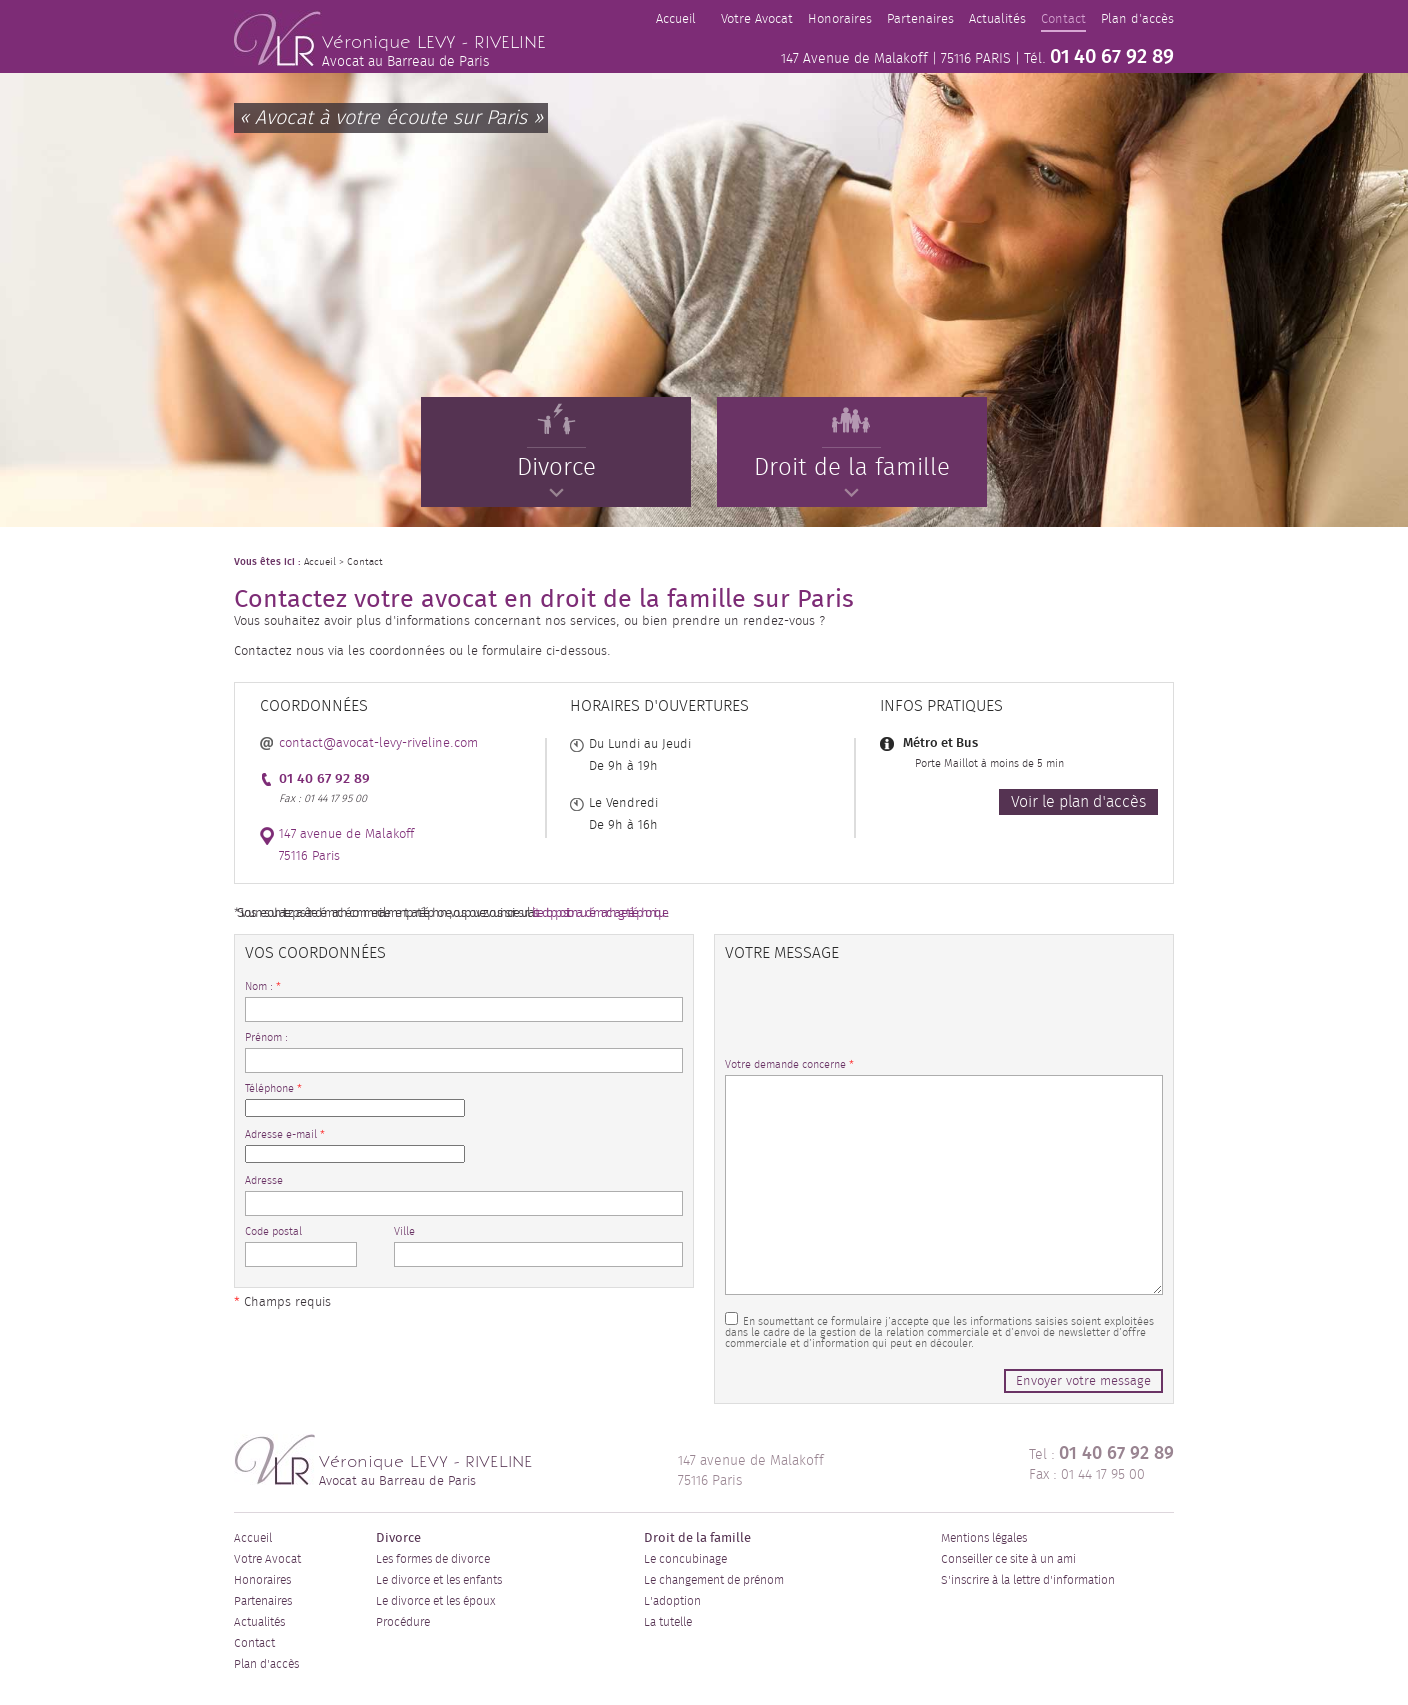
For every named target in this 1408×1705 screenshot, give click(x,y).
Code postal (273, 1231)
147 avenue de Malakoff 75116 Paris (751, 1471)
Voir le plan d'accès (1078, 802)
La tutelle (668, 1622)
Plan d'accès (1137, 19)
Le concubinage (685, 1559)
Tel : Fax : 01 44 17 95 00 (1101, 1463)
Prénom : (266, 1037)
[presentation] (877, 1020)
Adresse (264, 1180)
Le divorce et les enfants (439, 1580)
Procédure (403, 1622)
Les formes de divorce (433, 1559)
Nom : (263, 986)
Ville (404, 1231)
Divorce (556, 457)
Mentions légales (984, 1538)
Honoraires (840, 19)
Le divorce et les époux (435, 1601)
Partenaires (920, 19)
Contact (1063, 19)
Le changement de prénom (714, 1580)
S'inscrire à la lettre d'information (1028, 1580)
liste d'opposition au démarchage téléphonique (599, 913)
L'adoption (672, 1601)
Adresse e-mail (285, 1134)
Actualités (997, 19)
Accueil (676, 19)
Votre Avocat (757, 19)
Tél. (1099, 57)
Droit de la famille (851, 457)
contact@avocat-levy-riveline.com (378, 743)
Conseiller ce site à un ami (1008, 1559)
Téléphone (273, 1088)
